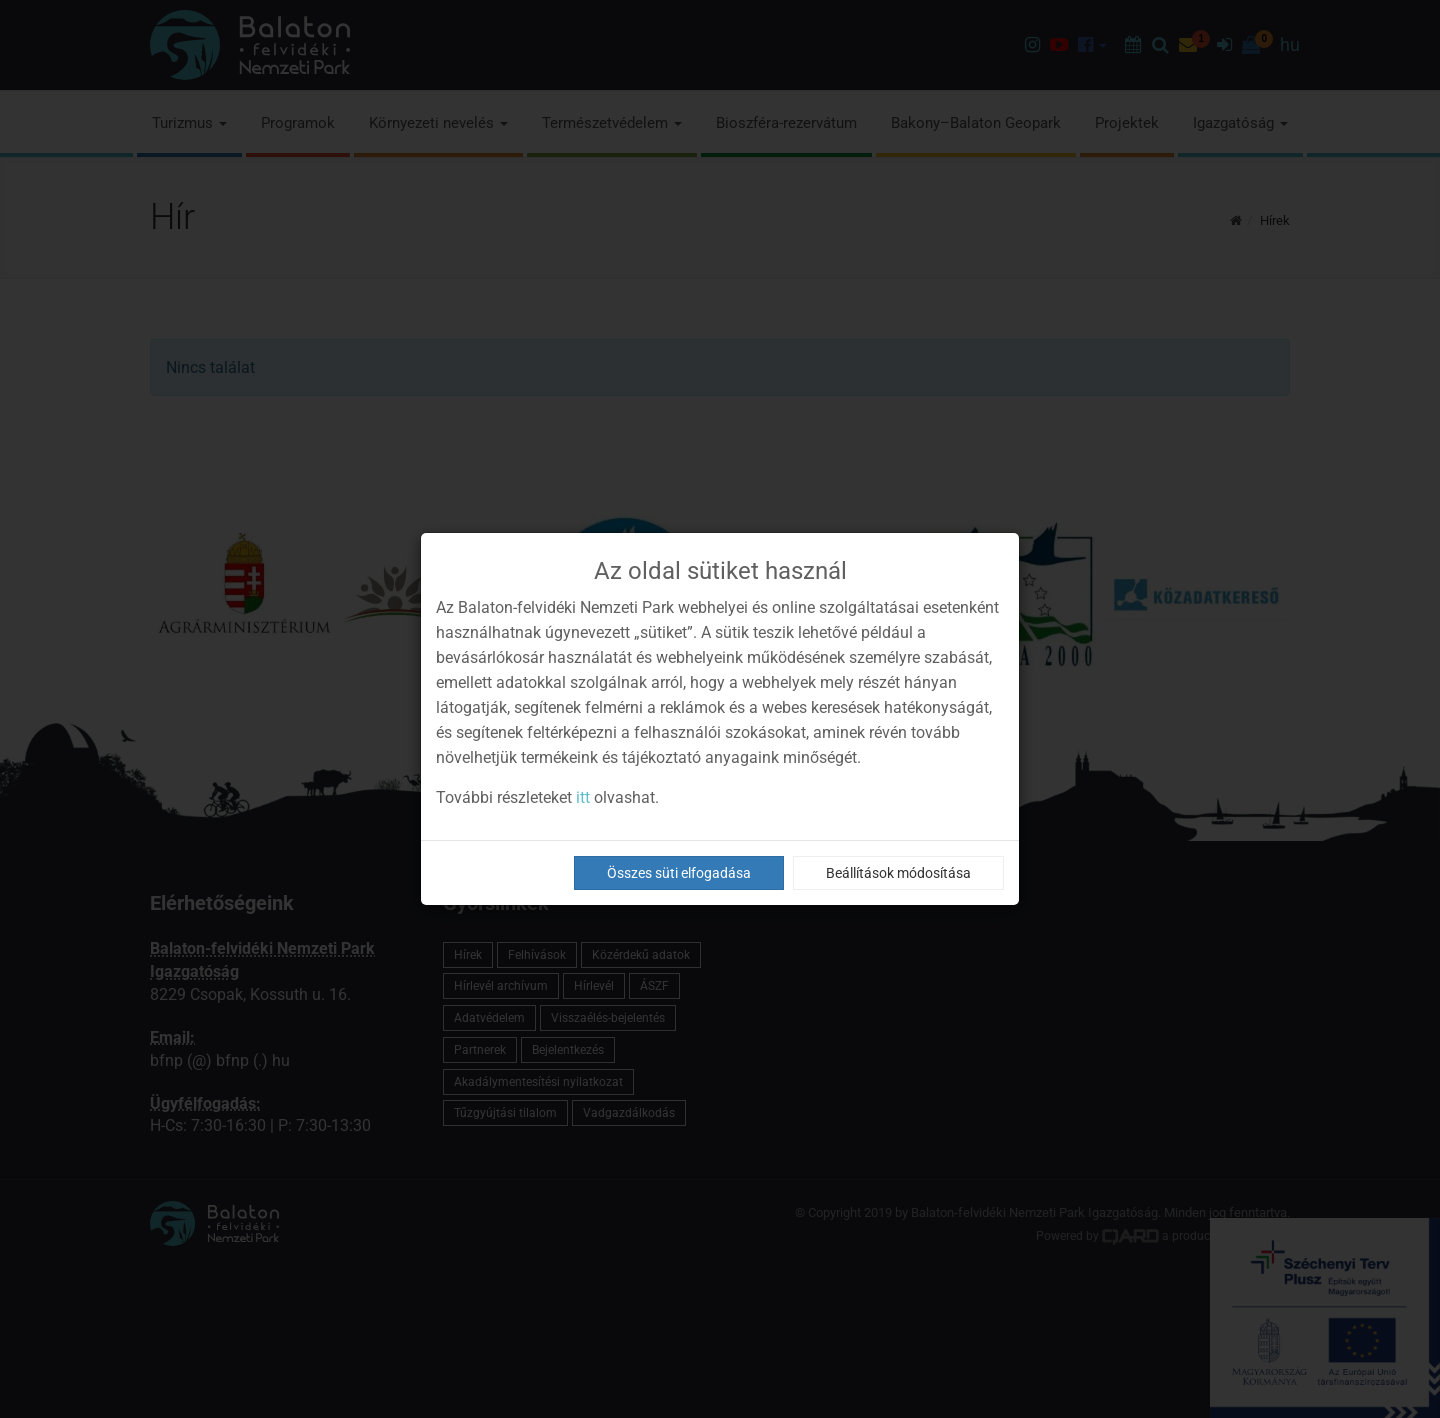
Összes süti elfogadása (679, 873)
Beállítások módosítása (898, 873)
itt (583, 797)
